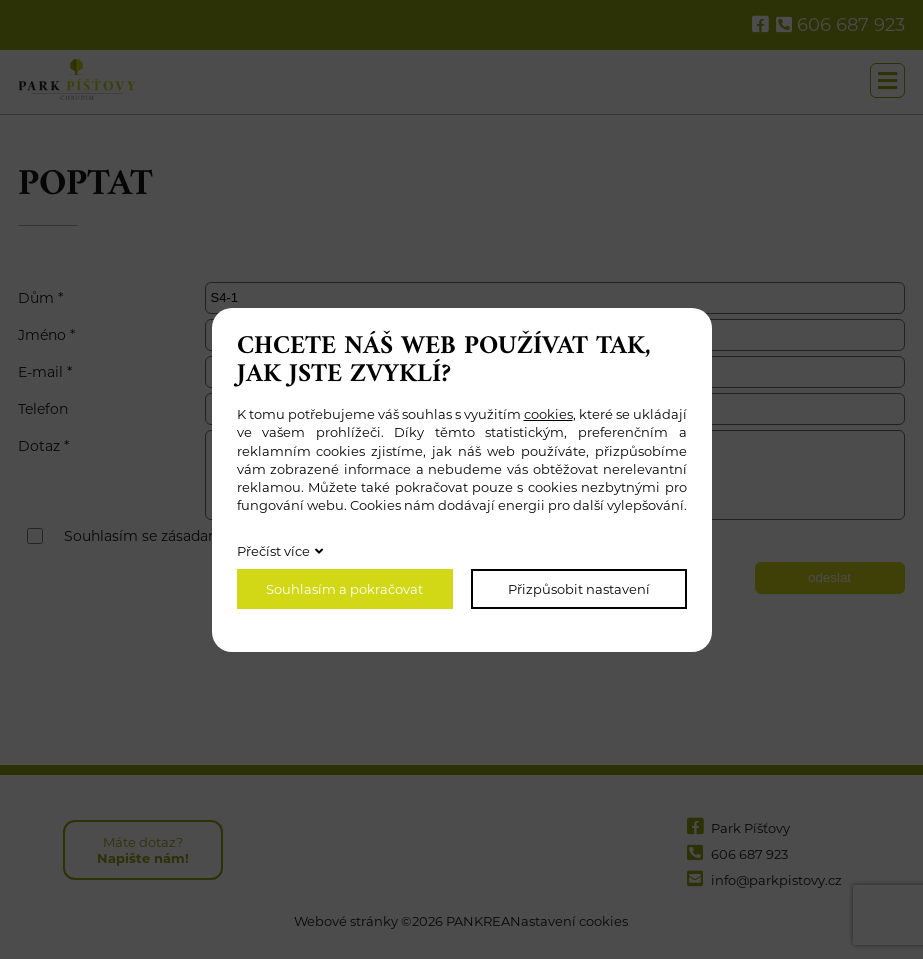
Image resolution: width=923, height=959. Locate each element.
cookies (548, 414)
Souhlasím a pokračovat (344, 589)
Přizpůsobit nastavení (579, 589)
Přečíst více (273, 551)
